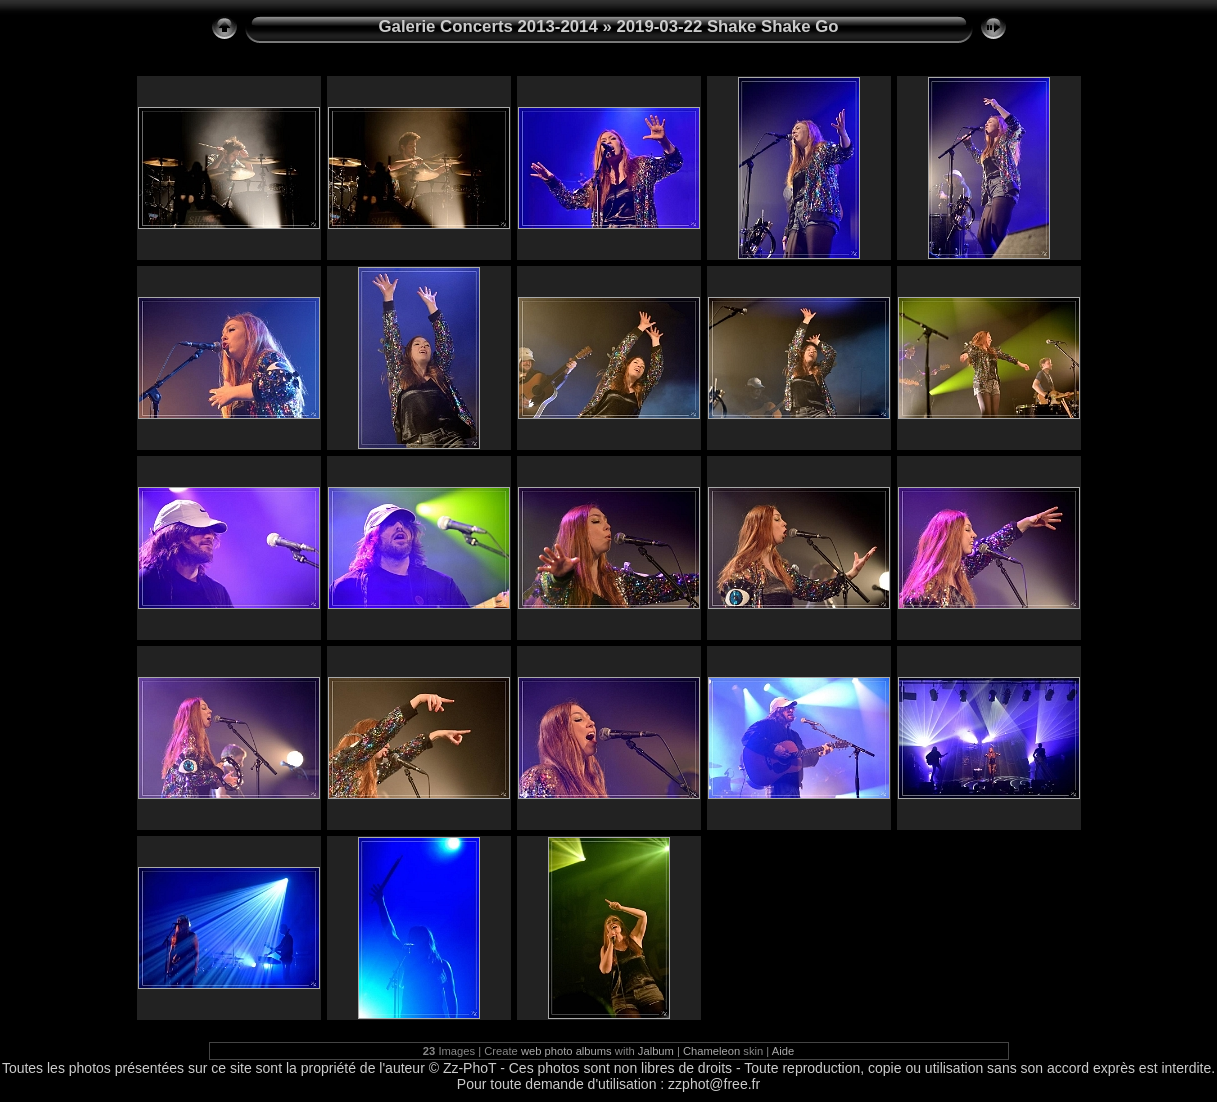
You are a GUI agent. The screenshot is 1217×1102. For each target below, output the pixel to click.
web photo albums (566, 1051)
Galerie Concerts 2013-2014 (488, 26)
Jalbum (656, 1051)
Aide (783, 1051)
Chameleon (711, 1051)
